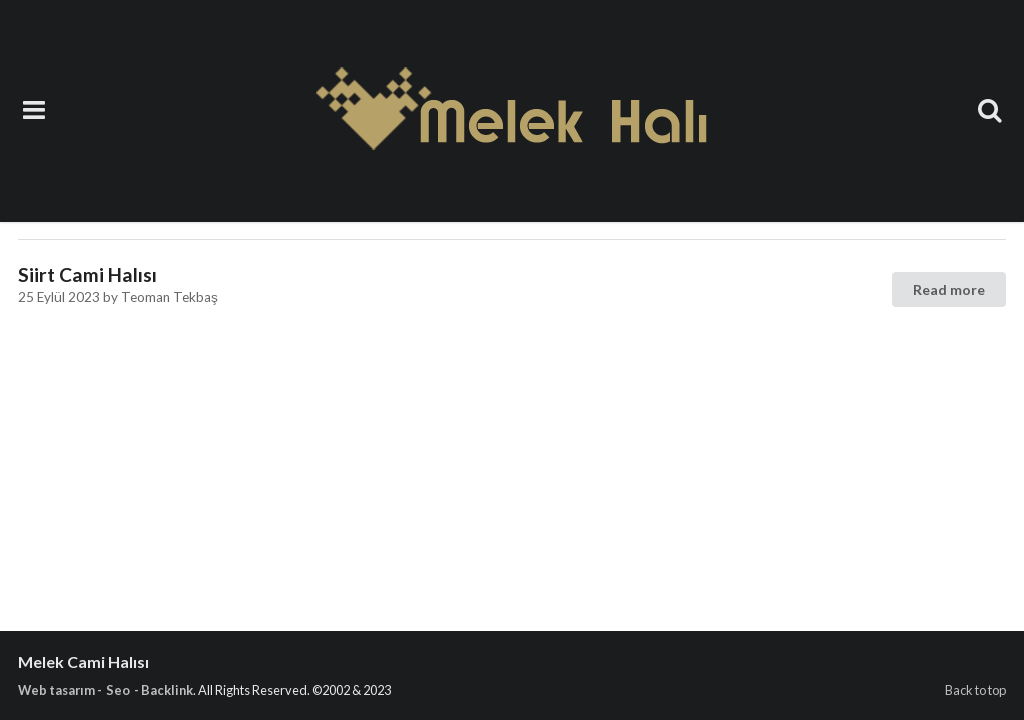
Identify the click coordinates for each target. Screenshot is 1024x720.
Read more (949, 289)
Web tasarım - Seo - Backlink (105, 690)
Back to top (975, 690)
